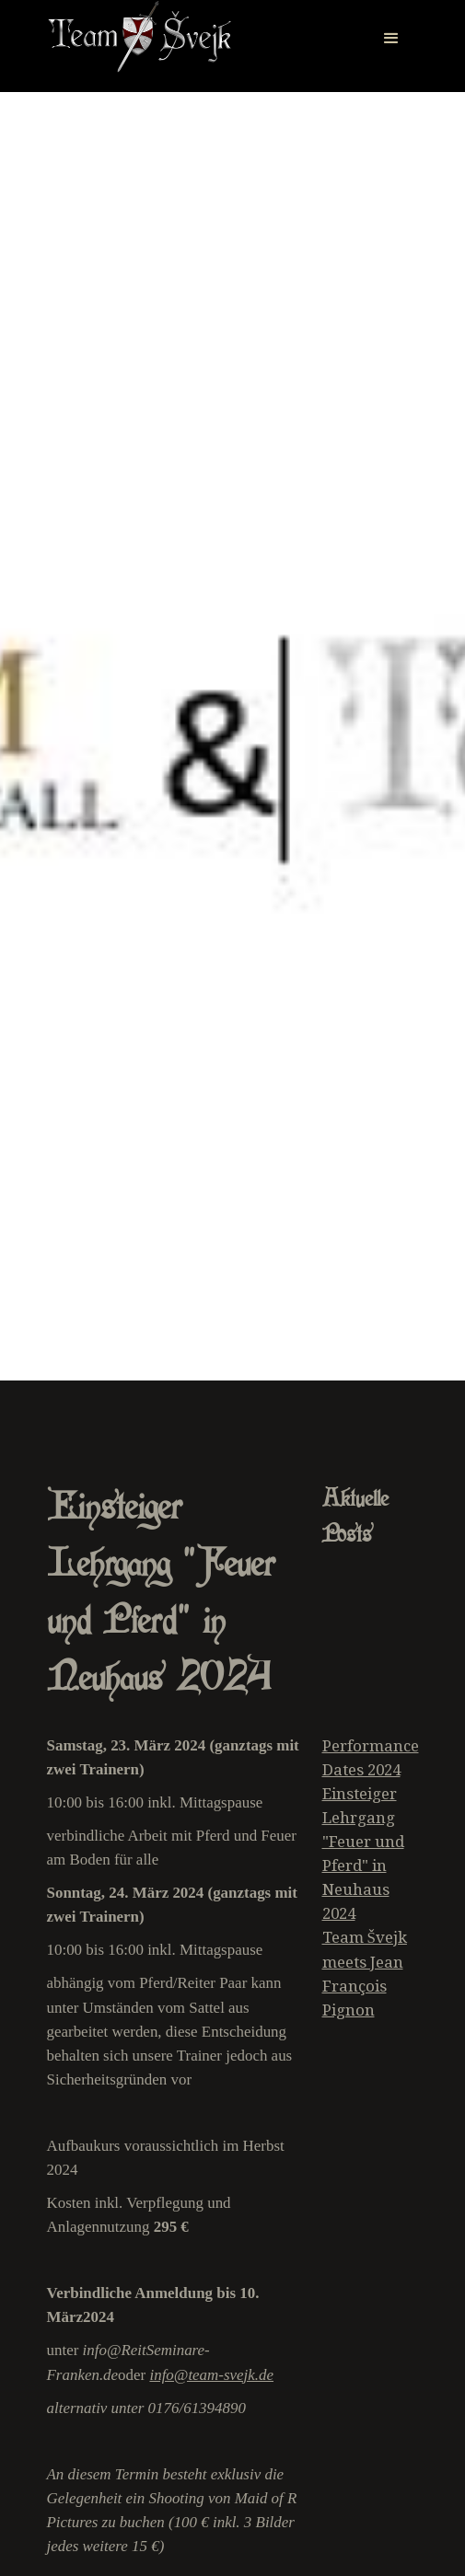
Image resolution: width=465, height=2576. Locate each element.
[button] (391, 27)
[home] (139, 37)
